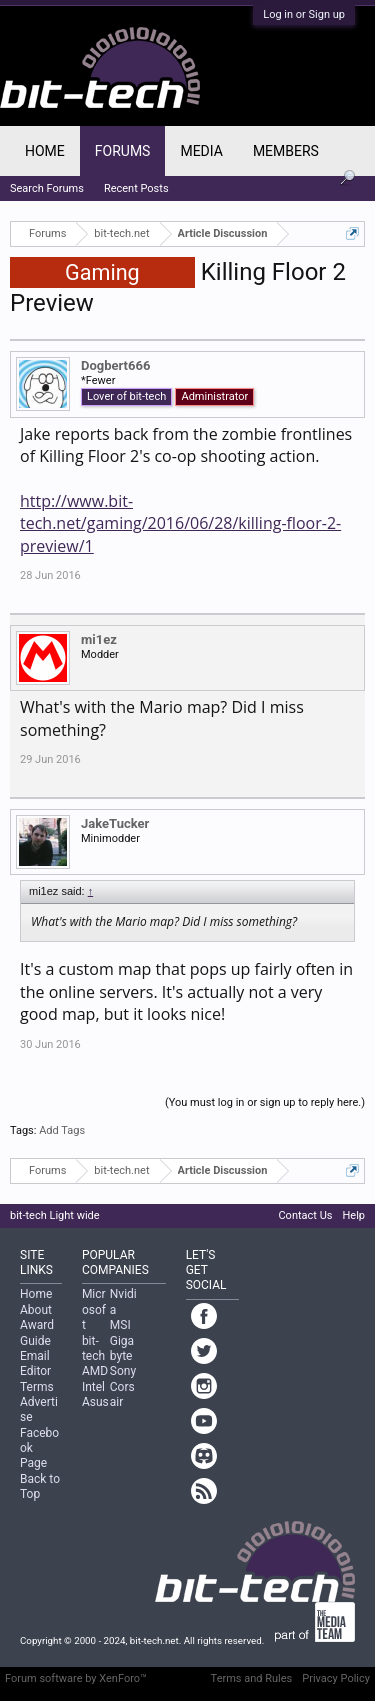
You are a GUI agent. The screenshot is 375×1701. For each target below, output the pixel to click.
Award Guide (37, 1332)
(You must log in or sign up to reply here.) (265, 1102)
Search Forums (47, 188)
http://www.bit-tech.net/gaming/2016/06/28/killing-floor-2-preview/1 (180, 523)
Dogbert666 (115, 365)
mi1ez (99, 639)
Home (45, 151)
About (36, 1310)
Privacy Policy (336, 1678)
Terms (37, 1387)
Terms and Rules (252, 1678)
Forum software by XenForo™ (76, 1678)
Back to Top (40, 1486)
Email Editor (35, 1363)
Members (286, 151)
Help (353, 1215)
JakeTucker (115, 823)
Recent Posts (136, 188)
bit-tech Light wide (55, 1215)
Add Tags (62, 1130)
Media (201, 151)
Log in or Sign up (304, 14)
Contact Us (305, 1215)
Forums (123, 151)
